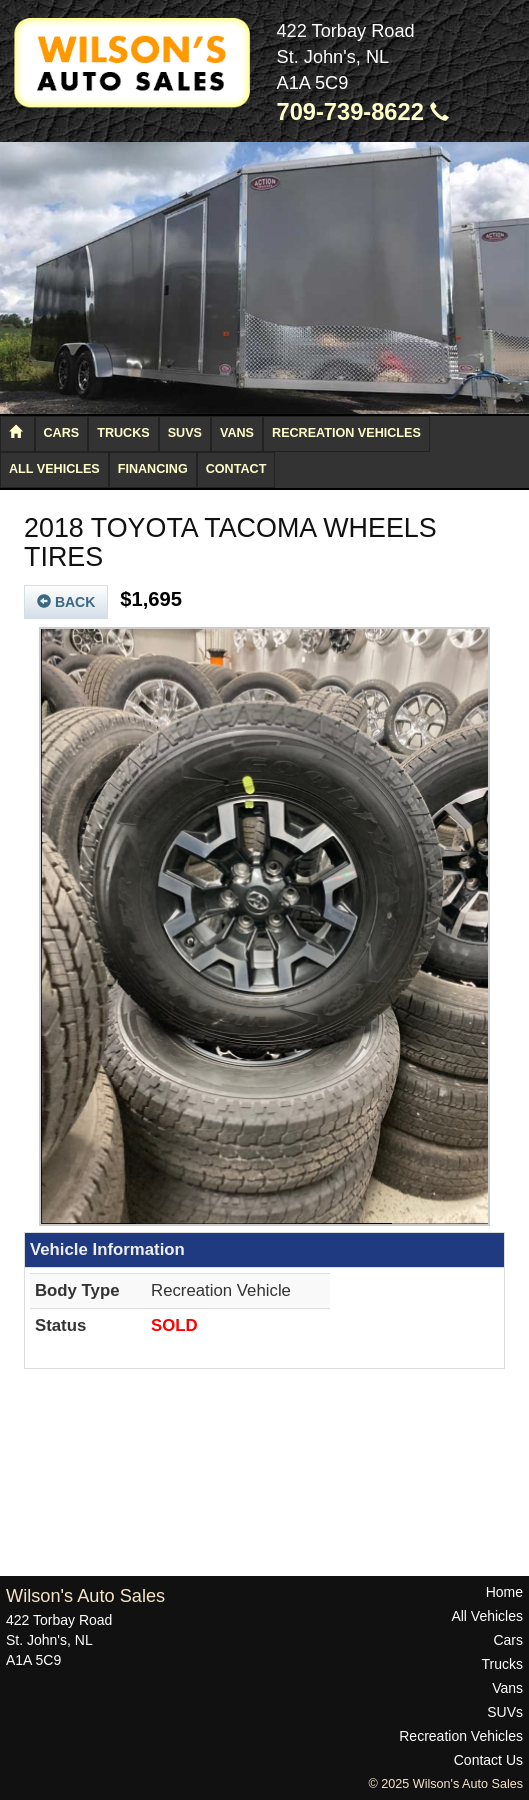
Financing (153, 469)
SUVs (185, 433)
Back (66, 602)
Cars (62, 433)
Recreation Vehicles (346, 433)
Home (504, 1592)
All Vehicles (54, 469)
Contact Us (488, 1760)
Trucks (123, 433)
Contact (236, 469)
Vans (237, 433)
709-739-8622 (363, 112)
